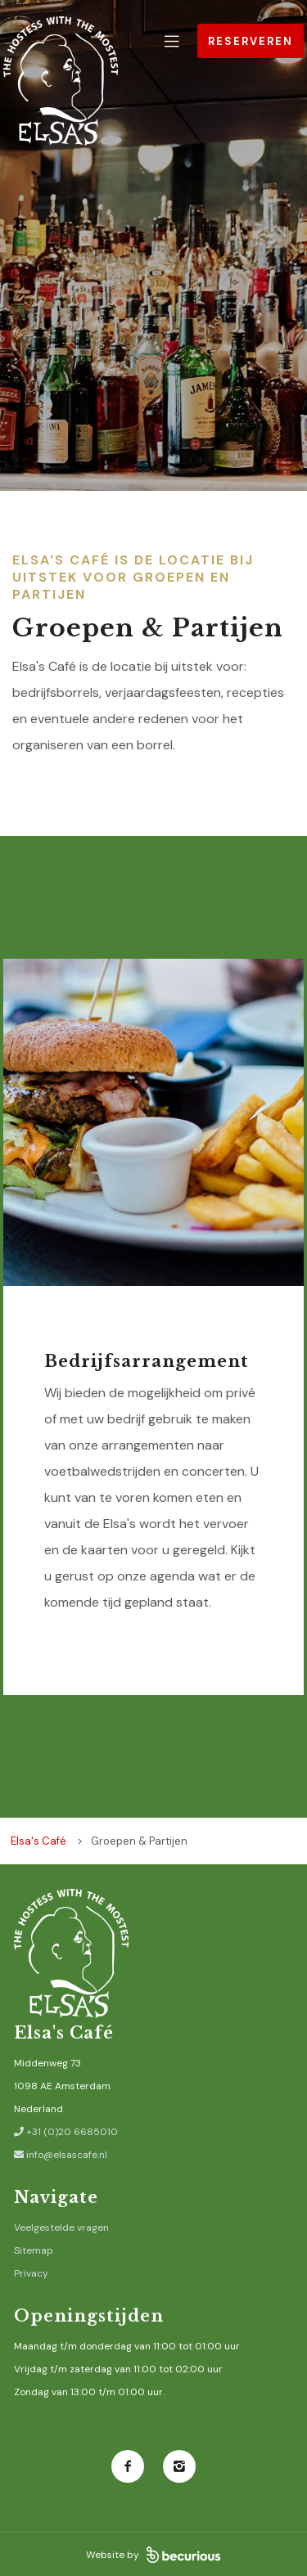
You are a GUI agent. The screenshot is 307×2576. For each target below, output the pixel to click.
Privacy (31, 2273)
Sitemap (33, 2250)
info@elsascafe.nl (60, 2154)
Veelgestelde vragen (61, 2227)
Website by (153, 2554)
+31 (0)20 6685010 (66, 2131)
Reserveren (250, 41)
